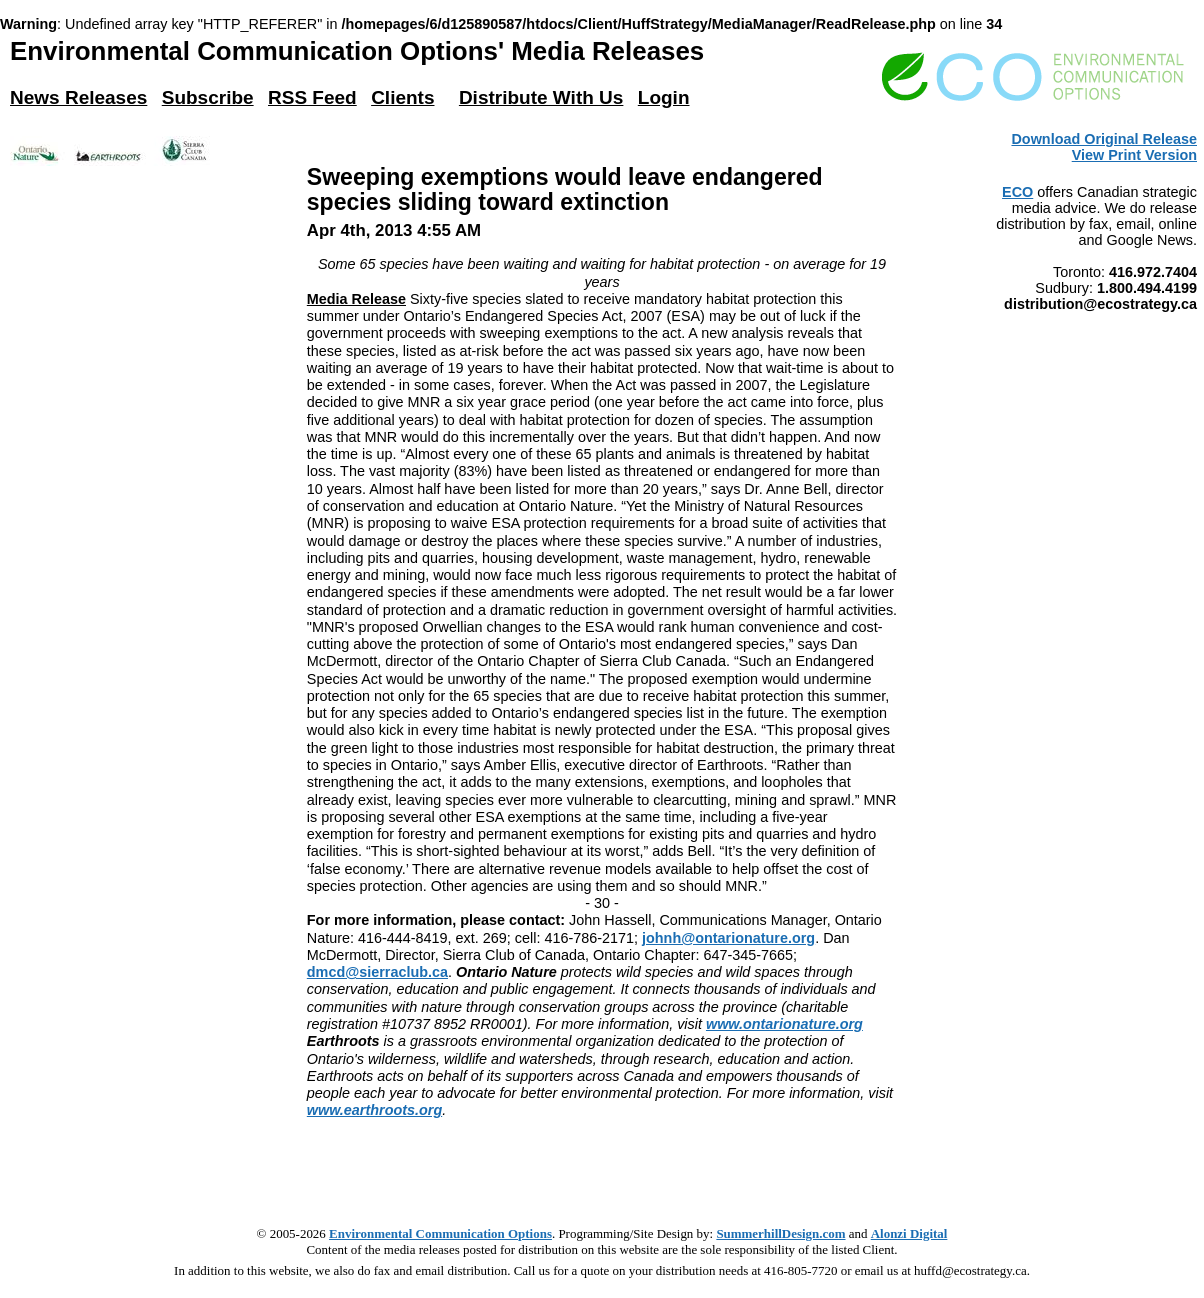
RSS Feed (312, 97)
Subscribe (208, 97)
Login (664, 97)
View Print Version (1134, 155)
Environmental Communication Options (440, 1233)
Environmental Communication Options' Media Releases (357, 51)
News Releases (78, 97)
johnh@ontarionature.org (728, 938)
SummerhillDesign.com (780, 1233)
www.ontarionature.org (784, 1024)
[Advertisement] (602, 1165)
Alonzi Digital (909, 1233)
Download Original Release (1104, 139)
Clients (402, 97)
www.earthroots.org (374, 1110)
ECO (1017, 192)
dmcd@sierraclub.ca (377, 972)
